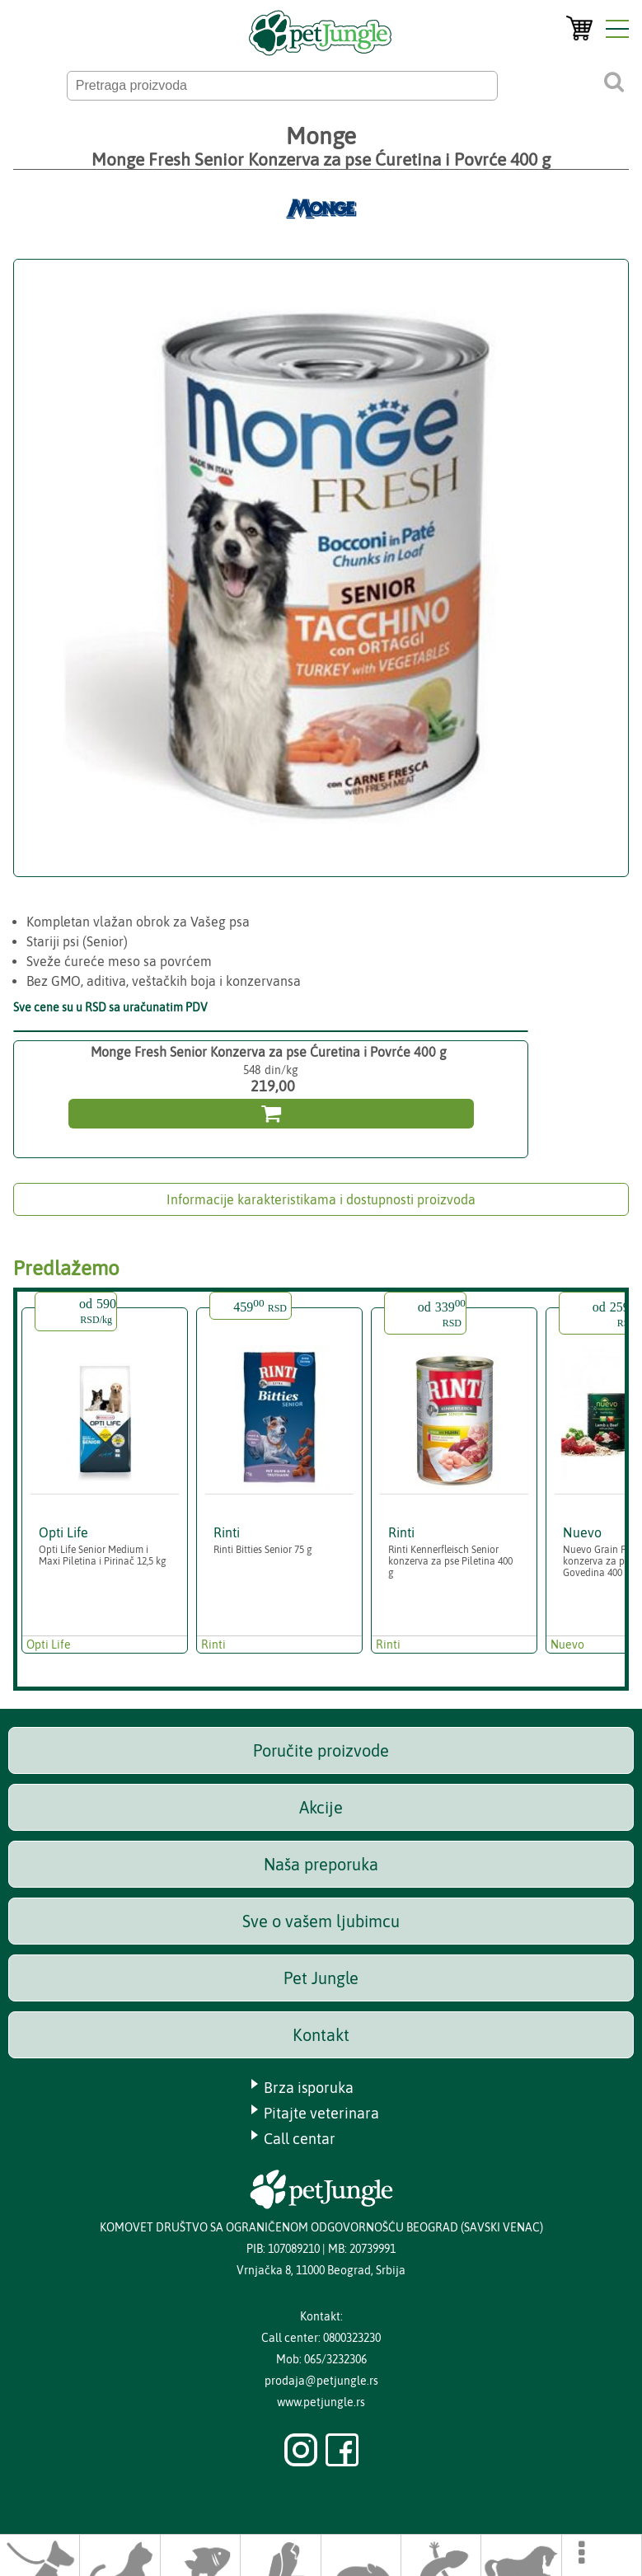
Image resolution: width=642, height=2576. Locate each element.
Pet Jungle (321, 1977)
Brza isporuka (309, 2087)
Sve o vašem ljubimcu (321, 1921)
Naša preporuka (321, 1864)
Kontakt (321, 2034)
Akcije (321, 1807)
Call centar (299, 2138)
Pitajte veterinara (321, 2113)
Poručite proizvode (321, 1750)
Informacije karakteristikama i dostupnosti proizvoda (321, 1199)
